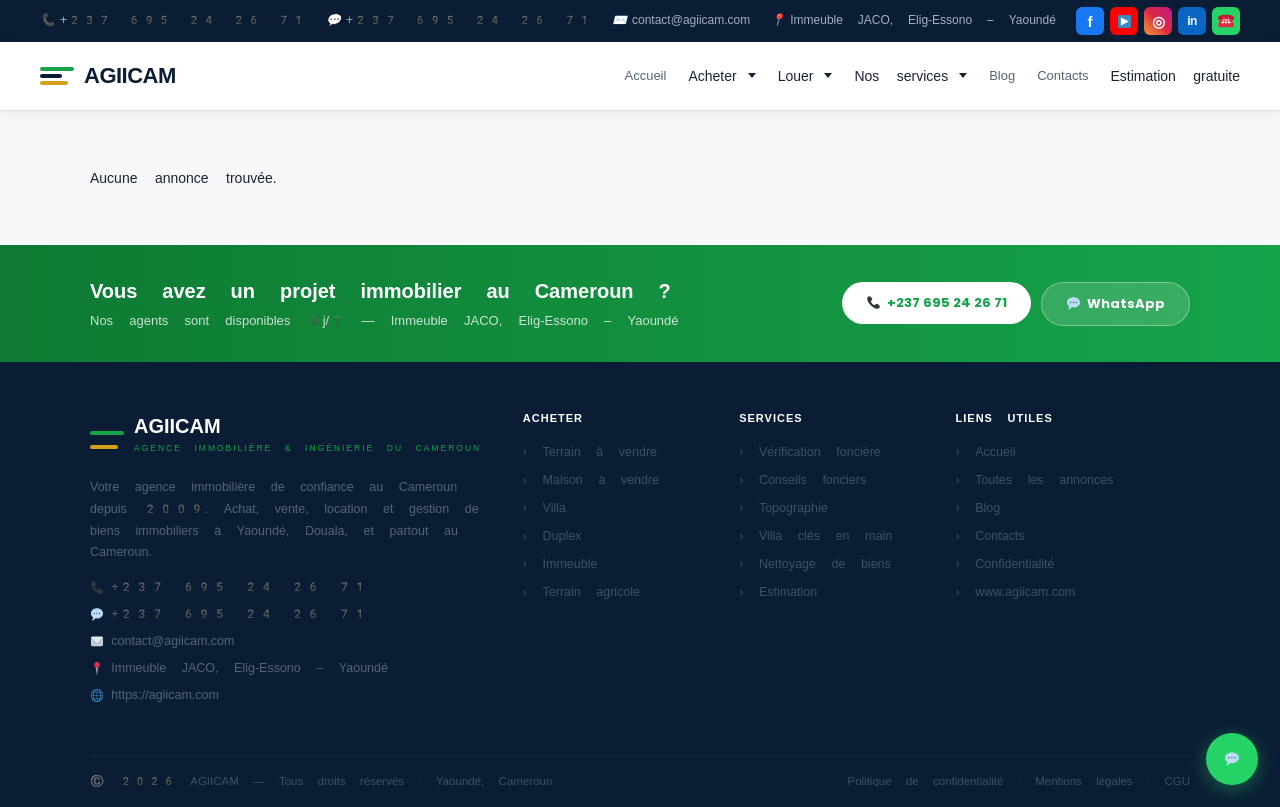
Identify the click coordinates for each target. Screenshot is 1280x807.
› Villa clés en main (815, 535)
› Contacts (990, 535)
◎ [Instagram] (1158, 21)
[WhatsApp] (1226, 21)
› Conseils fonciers (802, 479)
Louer (796, 76)
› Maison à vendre (591, 479)
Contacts (1062, 75)
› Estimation (778, 591)
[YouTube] (1124, 21)
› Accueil (986, 451)
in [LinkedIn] (1192, 21)
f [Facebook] (1090, 21)
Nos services (901, 76)
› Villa (544, 507)
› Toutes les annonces (1035, 479)
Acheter (712, 76)
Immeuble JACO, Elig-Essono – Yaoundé (913, 20)
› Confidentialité (1005, 563)
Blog (1002, 75)
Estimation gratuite (1176, 76)
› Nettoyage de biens (815, 563)
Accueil (645, 75)
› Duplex (552, 535)
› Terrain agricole (581, 591)
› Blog (978, 507)
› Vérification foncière (810, 451)
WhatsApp (1116, 303)
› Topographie (783, 507)
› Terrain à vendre (590, 451)
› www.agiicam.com (1016, 591)
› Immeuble (560, 563)
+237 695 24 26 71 (173, 20)
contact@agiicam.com (681, 20)
